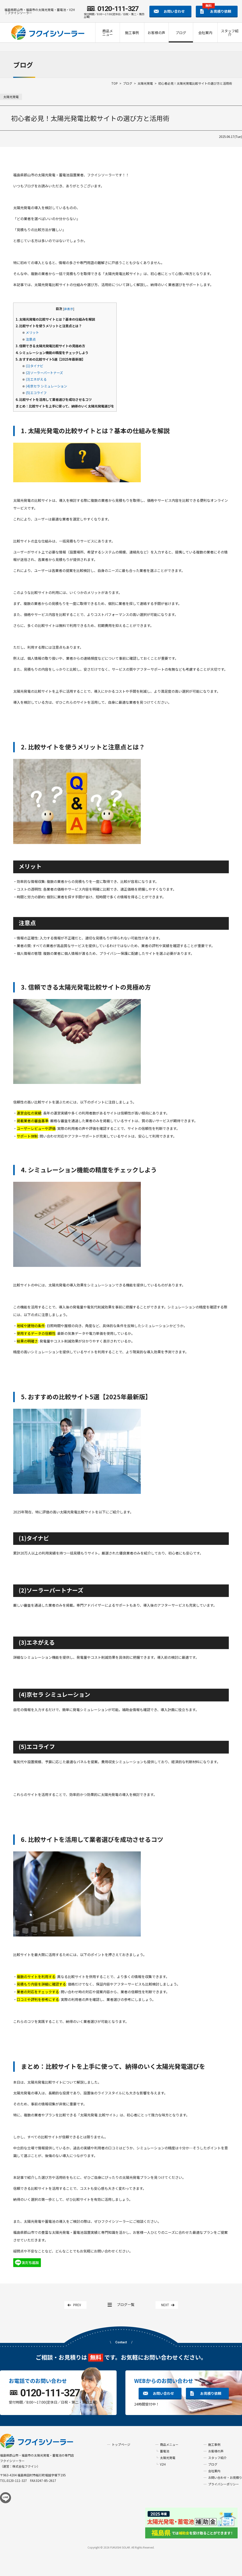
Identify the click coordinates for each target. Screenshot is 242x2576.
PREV (77, 2305)
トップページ (121, 2444)
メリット (32, 332)
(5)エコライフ (36, 392)
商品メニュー (107, 32)
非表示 (68, 309)
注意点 (31, 339)
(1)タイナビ (34, 365)
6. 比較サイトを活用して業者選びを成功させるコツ (54, 399)
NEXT (165, 2305)
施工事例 (132, 32)
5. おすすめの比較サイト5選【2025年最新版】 (50, 359)
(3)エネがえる (36, 379)
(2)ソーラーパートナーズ (44, 372)
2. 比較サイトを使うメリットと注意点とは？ (49, 325)
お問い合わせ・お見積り (225, 2477)
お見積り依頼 (216, 10)
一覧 (121, 2304)
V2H (163, 2464)
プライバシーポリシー (223, 2484)
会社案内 (205, 32)
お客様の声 (156, 32)
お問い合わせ (174, 11)
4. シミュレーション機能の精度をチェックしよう (52, 352)
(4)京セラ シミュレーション (46, 386)
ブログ (181, 32)
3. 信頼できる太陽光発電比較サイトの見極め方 (50, 345)
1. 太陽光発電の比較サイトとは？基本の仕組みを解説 (55, 319)
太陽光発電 (11, 97)
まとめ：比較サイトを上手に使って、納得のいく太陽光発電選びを (65, 406)
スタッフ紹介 (229, 32)
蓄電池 (164, 2451)
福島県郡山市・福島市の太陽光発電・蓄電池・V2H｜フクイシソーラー (39, 11)
